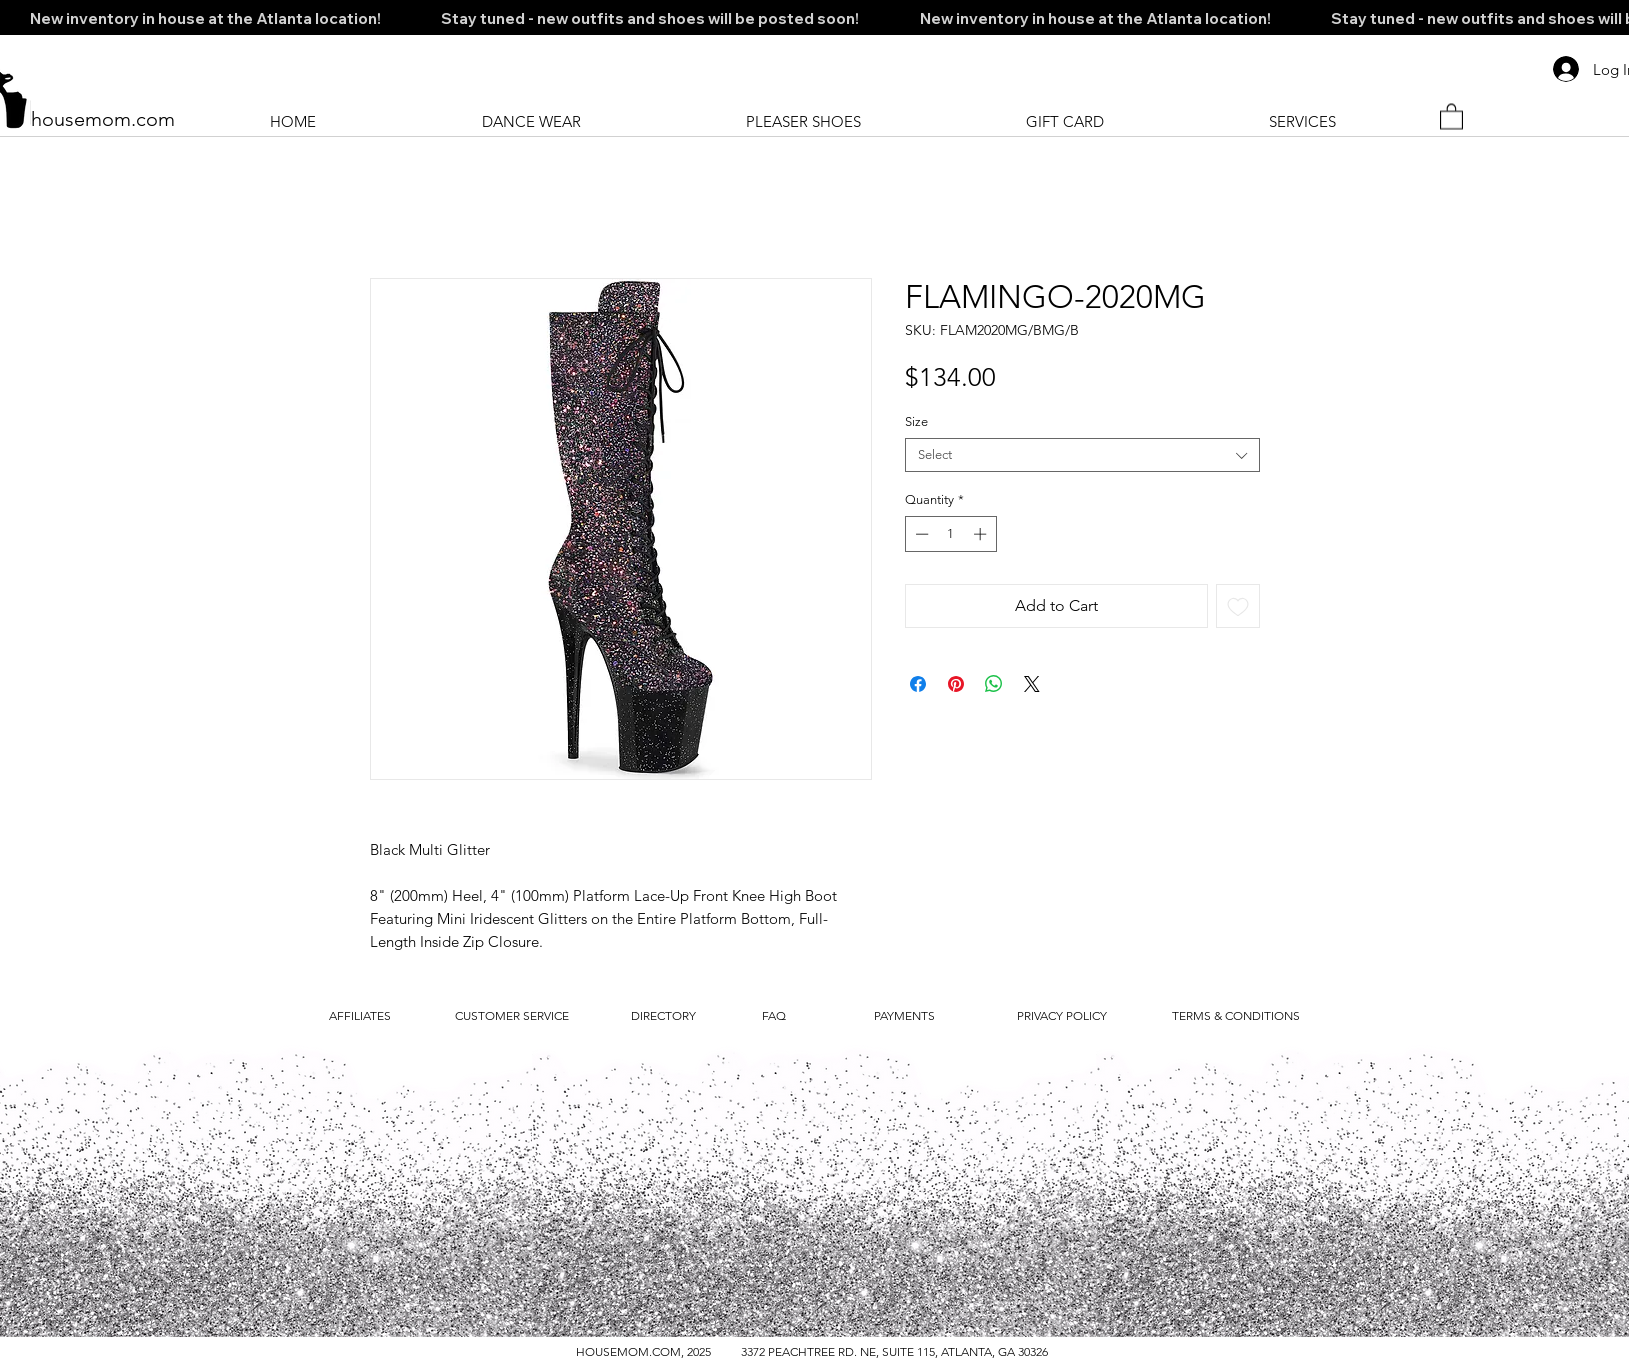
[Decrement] (920, 534)
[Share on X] (1032, 684)
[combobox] (1082, 455)
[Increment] (982, 534)
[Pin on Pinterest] (956, 684)
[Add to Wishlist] (1238, 606)
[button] (1451, 115)
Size (916, 421)
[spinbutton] (950, 534)
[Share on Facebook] (918, 684)
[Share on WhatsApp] (994, 684)
